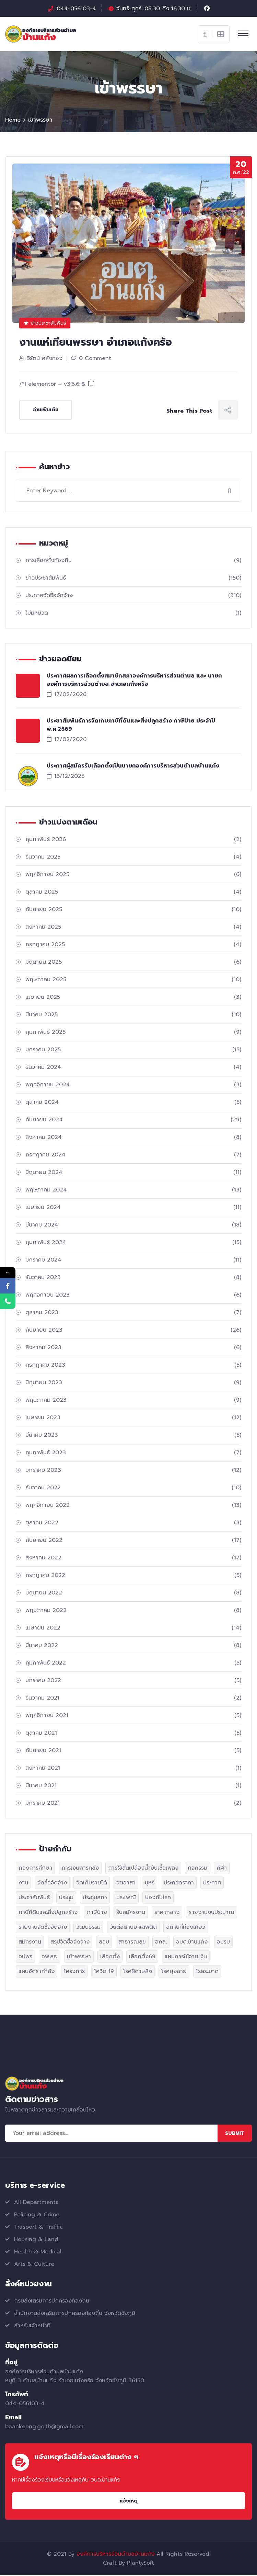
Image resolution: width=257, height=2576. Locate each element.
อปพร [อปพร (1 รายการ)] (25, 1957)
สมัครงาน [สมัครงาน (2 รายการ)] (30, 1943)
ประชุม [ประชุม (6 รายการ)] (66, 1898)
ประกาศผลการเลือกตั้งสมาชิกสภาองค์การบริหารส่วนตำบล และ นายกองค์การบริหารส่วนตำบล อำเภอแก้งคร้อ (134, 681)
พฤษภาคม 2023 (133, 1401)
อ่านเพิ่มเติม (45, 410)
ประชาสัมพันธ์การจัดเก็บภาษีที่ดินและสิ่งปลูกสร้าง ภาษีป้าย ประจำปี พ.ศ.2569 (131, 726)
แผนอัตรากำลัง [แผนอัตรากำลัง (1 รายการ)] (37, 1972)
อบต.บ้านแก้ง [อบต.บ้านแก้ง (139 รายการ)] (192, 1943)
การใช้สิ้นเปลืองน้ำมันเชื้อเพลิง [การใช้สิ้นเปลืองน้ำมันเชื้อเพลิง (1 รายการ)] (143, 1869)
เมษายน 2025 (133, 998)
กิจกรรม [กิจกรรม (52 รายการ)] (197, 1869)
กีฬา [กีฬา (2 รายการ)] (222, 1869)
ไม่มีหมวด (133, 613)
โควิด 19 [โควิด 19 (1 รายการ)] (104, 1972)
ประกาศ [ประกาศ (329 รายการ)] (212, 1884)
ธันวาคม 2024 (133, 1068)
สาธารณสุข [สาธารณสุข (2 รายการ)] (132, 1943)
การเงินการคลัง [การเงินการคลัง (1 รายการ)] (80, 1869)
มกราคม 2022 (133, 1681)
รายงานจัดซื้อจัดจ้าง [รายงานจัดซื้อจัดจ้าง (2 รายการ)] (43, 1928)
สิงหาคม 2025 (133, 927)
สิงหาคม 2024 (133, 1138)
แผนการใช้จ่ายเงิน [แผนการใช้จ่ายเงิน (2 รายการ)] (186, 1957)
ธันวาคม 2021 (133, 1698)
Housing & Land (36, 2240)
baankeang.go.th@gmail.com (44, 2427)
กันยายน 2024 (133, 1120)
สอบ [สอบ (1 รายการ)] (104, 1943)
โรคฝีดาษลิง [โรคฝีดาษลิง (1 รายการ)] (137, 1972)
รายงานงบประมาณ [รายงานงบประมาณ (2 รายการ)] (211, 1913)
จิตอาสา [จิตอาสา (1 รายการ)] (126, 1884)
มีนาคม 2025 (133, 1015)
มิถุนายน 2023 (133, 1383)
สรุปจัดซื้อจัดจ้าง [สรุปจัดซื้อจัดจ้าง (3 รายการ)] (70, 1943)
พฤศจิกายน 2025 (133, 875)
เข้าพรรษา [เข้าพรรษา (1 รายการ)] (79, 1957)
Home (13, 121)
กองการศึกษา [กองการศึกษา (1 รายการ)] (35, 1869)
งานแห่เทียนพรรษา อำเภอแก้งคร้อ (95, 343)
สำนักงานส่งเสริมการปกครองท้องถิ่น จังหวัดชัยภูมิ (74, 2314)
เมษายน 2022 (133, 1628)
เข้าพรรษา (40, 121)
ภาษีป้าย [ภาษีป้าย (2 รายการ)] (97, 1913)
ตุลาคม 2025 (133, 892)
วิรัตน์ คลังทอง (44, 359)
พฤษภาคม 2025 (133, 980)
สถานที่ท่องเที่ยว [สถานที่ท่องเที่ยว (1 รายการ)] (185, 1928)
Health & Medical (37, 2253)
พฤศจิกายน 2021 (133, 1716)
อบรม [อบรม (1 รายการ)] (223, 1943)
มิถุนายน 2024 (133, 1173)
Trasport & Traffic (38, 2228)
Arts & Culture (34, 2265)
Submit (234, 2134)
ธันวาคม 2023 (133, 1278)
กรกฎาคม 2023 (133, 1366)
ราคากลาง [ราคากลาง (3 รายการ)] (166, 1913)
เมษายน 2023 (133, 1418)
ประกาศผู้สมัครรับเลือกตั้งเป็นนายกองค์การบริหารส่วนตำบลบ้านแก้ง (133, 767)
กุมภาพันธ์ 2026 (133, 840)
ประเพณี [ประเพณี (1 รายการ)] (126, 1898)
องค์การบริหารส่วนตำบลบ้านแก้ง (115, 2555)
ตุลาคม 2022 (133, 1523)
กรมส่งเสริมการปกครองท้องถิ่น (51, 2302)
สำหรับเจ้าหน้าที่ (32, 2326)
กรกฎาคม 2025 (133, 945)
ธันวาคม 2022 (133, 1488)
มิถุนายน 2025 (133, 963)
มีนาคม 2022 (133, 1646)
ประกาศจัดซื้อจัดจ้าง (133, 596)
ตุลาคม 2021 (133, 1733)
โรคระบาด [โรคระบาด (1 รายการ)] (207, 1972)
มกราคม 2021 (133, 1804)
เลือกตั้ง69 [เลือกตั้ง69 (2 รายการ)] (142, 1957)
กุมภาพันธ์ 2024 (133, 1243)
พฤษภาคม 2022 (133, 1611)
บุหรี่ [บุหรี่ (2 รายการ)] (149, 1884)
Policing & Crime (36, 2215)
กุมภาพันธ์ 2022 (133, 1663)
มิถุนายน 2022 (133, 1593)
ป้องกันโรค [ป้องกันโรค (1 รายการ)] (158, 1898)
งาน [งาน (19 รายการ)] (23, 1884)
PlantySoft (140, 2564)
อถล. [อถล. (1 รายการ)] (161, 1943)
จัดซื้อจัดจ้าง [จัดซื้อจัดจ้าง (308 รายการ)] (52, 1884)
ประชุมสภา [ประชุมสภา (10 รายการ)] (95, 1898)
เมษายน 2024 (133, 1208)
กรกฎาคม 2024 (133, 1155)
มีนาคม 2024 (133, 1225)
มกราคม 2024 (133, 1260)
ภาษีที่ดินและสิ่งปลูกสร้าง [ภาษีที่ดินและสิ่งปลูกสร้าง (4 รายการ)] (48, 1913)
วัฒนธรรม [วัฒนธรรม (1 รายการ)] (88, 1928)
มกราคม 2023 (133, 1471)
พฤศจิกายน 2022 (133, 1506)
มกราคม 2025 (133, 1050)
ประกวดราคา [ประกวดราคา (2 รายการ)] (179, 1884)
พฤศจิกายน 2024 (133, 1085)
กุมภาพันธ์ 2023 (133, 1453)
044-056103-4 (76, 8)
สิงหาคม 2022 (133, 1558)
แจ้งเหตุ (129, 2501)
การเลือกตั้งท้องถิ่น (133, 561)
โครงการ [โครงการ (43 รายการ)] (74, 1972)
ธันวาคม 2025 (133, 857)
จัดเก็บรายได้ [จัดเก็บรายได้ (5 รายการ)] (91, 1884)
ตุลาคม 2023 (133, 1313)
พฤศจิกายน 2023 (133, 1295)
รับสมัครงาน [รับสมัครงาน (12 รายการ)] (130, 1913)
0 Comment (95, 359)
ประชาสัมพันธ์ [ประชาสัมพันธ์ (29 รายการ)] (34, 1898)
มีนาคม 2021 (133, 1786)
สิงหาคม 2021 (133, 1769)
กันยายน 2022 (133, 1541)
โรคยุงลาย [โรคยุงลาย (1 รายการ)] (174, 1972)
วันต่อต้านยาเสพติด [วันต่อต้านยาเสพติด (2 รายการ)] (133, 1928)
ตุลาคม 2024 (133, 1103)
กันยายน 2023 (133, 1330)
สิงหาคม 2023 (133, 1348)
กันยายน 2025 (133, 910)
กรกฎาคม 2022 (133, 1576)
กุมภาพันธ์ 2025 (133, 1033)
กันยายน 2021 (133, 1751)
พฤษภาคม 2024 (133, 1190)
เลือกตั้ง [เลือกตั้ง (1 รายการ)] (110, 1957)
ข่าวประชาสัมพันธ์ (45, 324)
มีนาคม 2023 (133, 1436)
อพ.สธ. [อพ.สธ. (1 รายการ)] (50, 1957)
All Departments (36, 2203)
